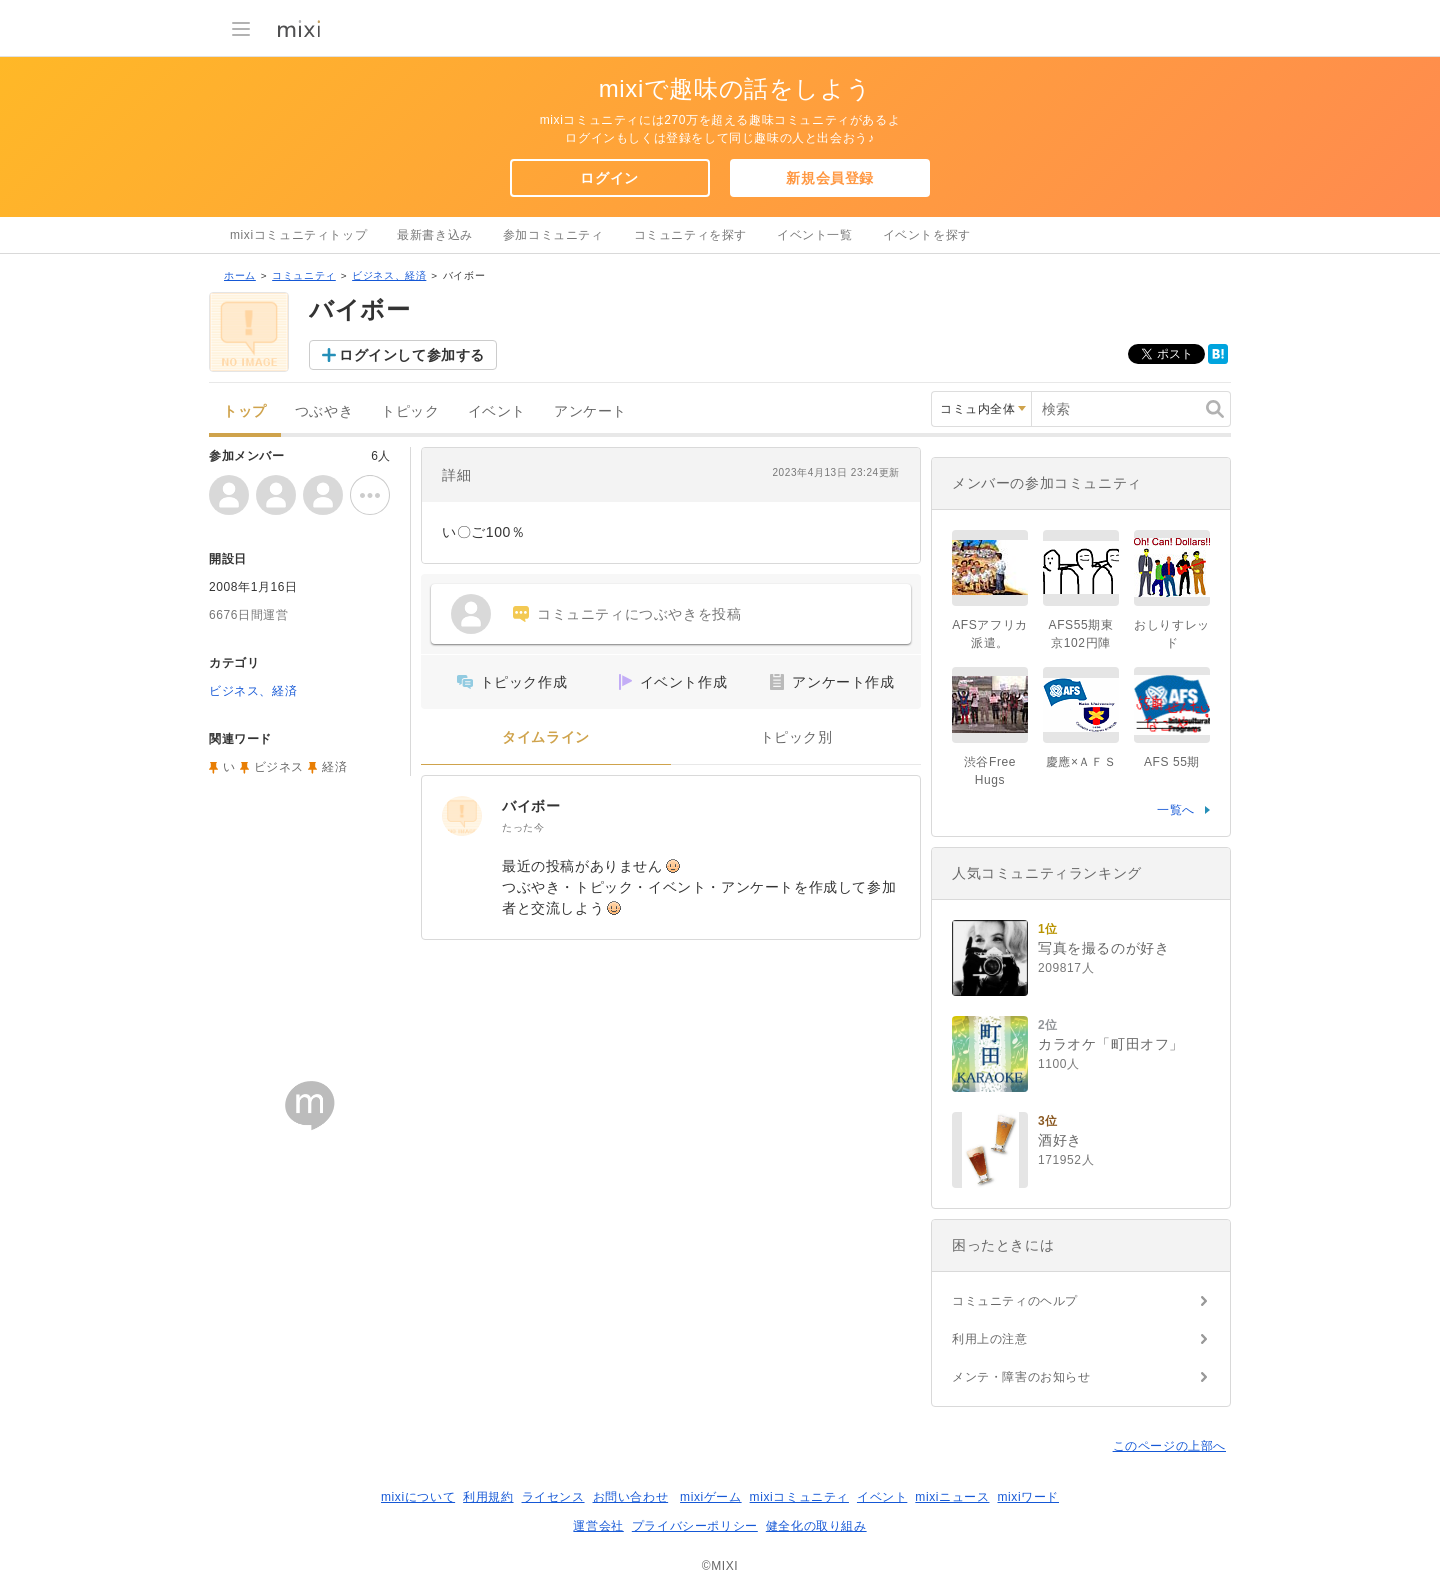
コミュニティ (304, 275)
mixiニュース (952, 1497)
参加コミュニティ (553, 235)
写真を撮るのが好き (1103, 948)
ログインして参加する (412, 355)
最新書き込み (435, 235)
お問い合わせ (631, 1497)
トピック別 (796, 737)
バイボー (531, 806)
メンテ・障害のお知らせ (1021, 1377)
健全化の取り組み (816, 1526)
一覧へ (1176, 810)
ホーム (240, 275)
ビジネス (279, 767)
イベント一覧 (815, 235)
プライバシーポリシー (695, 1526)
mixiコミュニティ (799, 1497)
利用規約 (488, 1497)
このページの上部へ (1169, 1446)
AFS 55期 (1172, 762)
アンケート (590, 411)
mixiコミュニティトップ (298, 235)
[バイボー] (462, 816)
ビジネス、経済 (389, 275)
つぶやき (324, 411)
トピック (410, 411)
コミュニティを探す (690, 235)
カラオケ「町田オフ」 (1111, 1044)
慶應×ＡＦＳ (1081, 762)
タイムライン (546, 737)
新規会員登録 (830, 178)
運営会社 (598, 1526)
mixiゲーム (711, 1497)
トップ (245, 411)
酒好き (1060, 1140)
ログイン (609, 178)
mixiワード (1028, 1497)
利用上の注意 (990, 1339)
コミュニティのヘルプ (1015, 1301)
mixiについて (418, 1497)
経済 (334, 767)
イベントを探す (927, 235)
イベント (497, 411)
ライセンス (553, 1497)
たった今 (523, 827)
